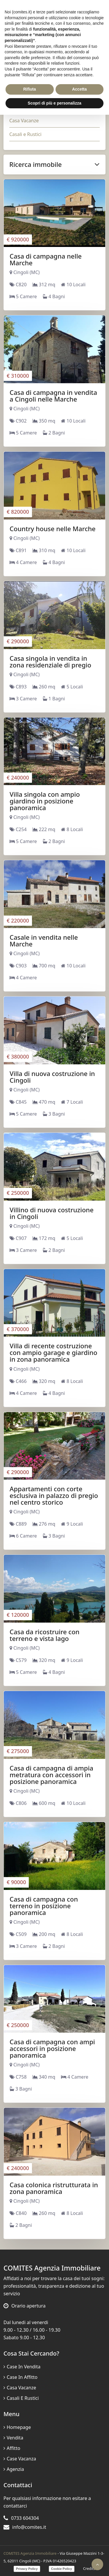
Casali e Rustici (25, 134)
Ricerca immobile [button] (54, 164)
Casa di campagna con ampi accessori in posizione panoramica (52, 2048)
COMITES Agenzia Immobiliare (30, 2553)
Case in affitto (20, 2377)
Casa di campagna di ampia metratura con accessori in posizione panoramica (51, 1775)
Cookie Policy (61, 2568)
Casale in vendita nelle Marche (44, 940)
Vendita (13, 2437)
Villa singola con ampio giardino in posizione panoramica (45, 801)
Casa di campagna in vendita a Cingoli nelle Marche (53, 395)
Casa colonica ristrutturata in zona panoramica (54, 2188)
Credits (89, 2568)
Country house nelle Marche (53, 528)
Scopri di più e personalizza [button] (54, 103)
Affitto (11, 2448)
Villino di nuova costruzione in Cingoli (52, 1213)
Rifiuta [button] (29, 89)
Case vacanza (19, 2458)
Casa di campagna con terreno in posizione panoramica (44, 1906)
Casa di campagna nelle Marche (46, 259)
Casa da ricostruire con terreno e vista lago (44, 1635)
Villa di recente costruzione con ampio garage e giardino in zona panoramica (53, 1352)
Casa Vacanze (24, 120)
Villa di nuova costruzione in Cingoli (52, 1076)
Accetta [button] (79, 89)
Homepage (17, 2427)
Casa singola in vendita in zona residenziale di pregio (50, 661)
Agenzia (13, 2469)
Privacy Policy (27, 2568)
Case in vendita (21, 2366)
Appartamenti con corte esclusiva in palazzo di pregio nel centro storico (54, 1495)
